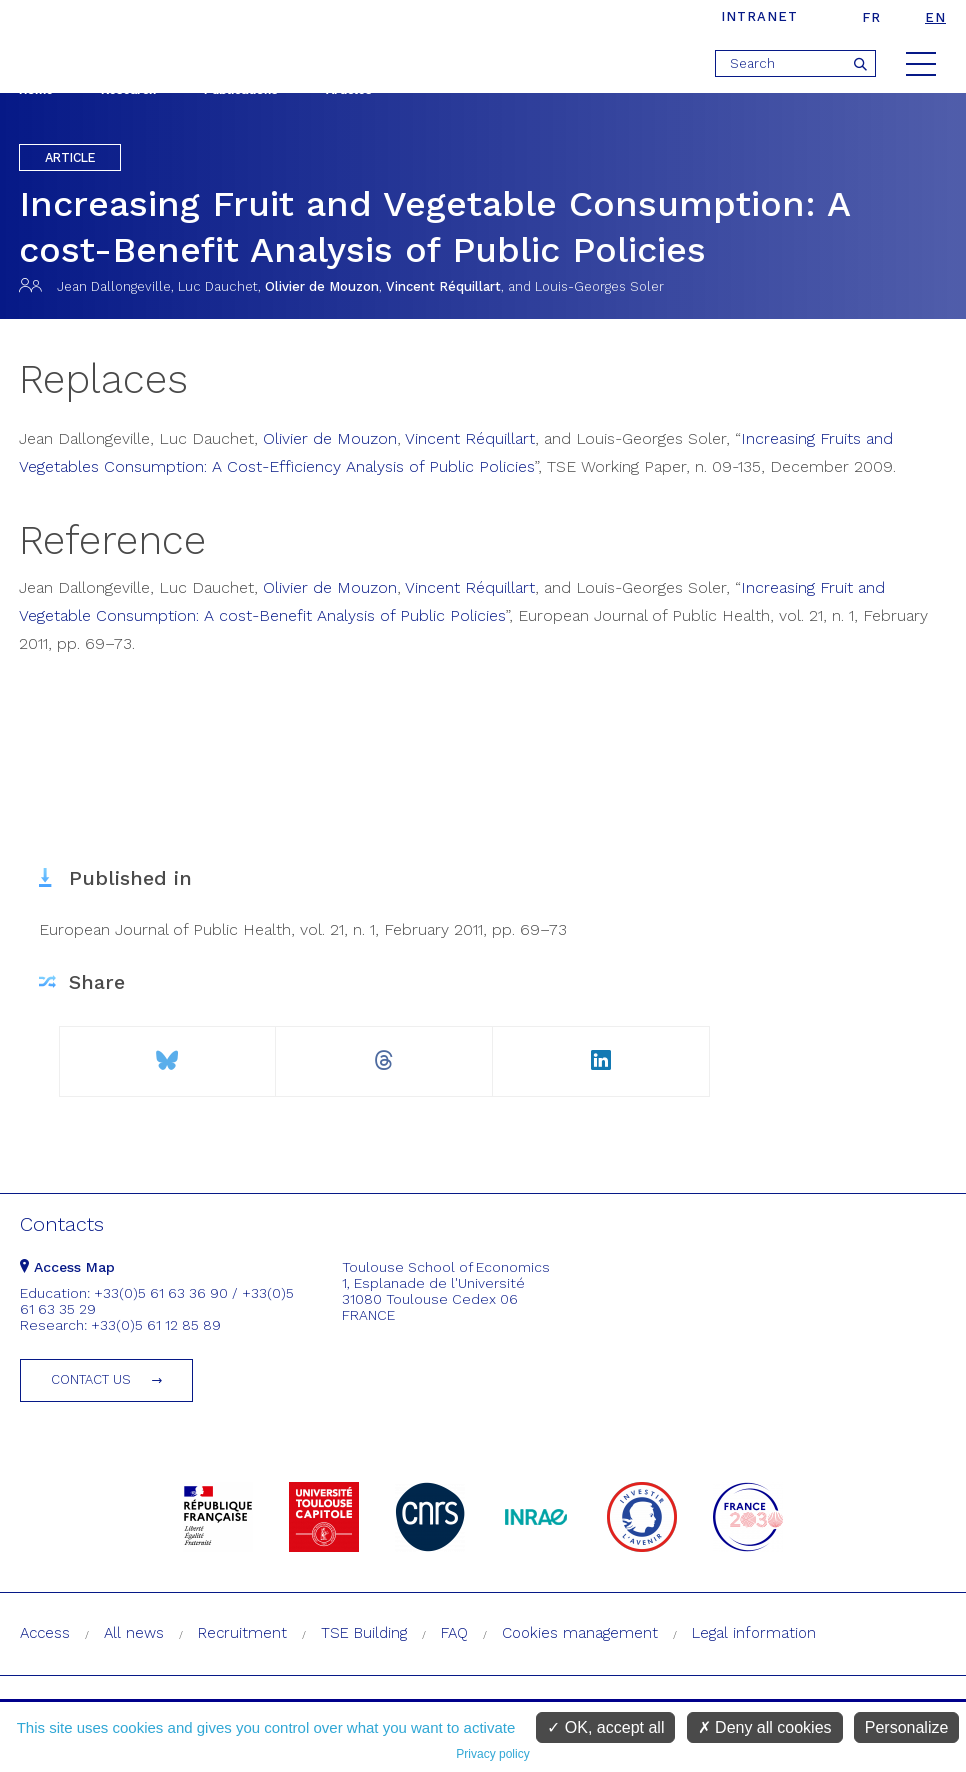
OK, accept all (605, 1727)
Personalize (907, 1727)
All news (134, 1633)
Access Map (67, 1267)
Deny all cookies (765, 1727)
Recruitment (242, 1633)
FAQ (454, 1633)
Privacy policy (492, 1754)
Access (45, 1633)
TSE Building (364, 1633)
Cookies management (580, 1633)
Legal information (754, 1633)
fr (871, 17)
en (935, 17)
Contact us (91, 1379)
